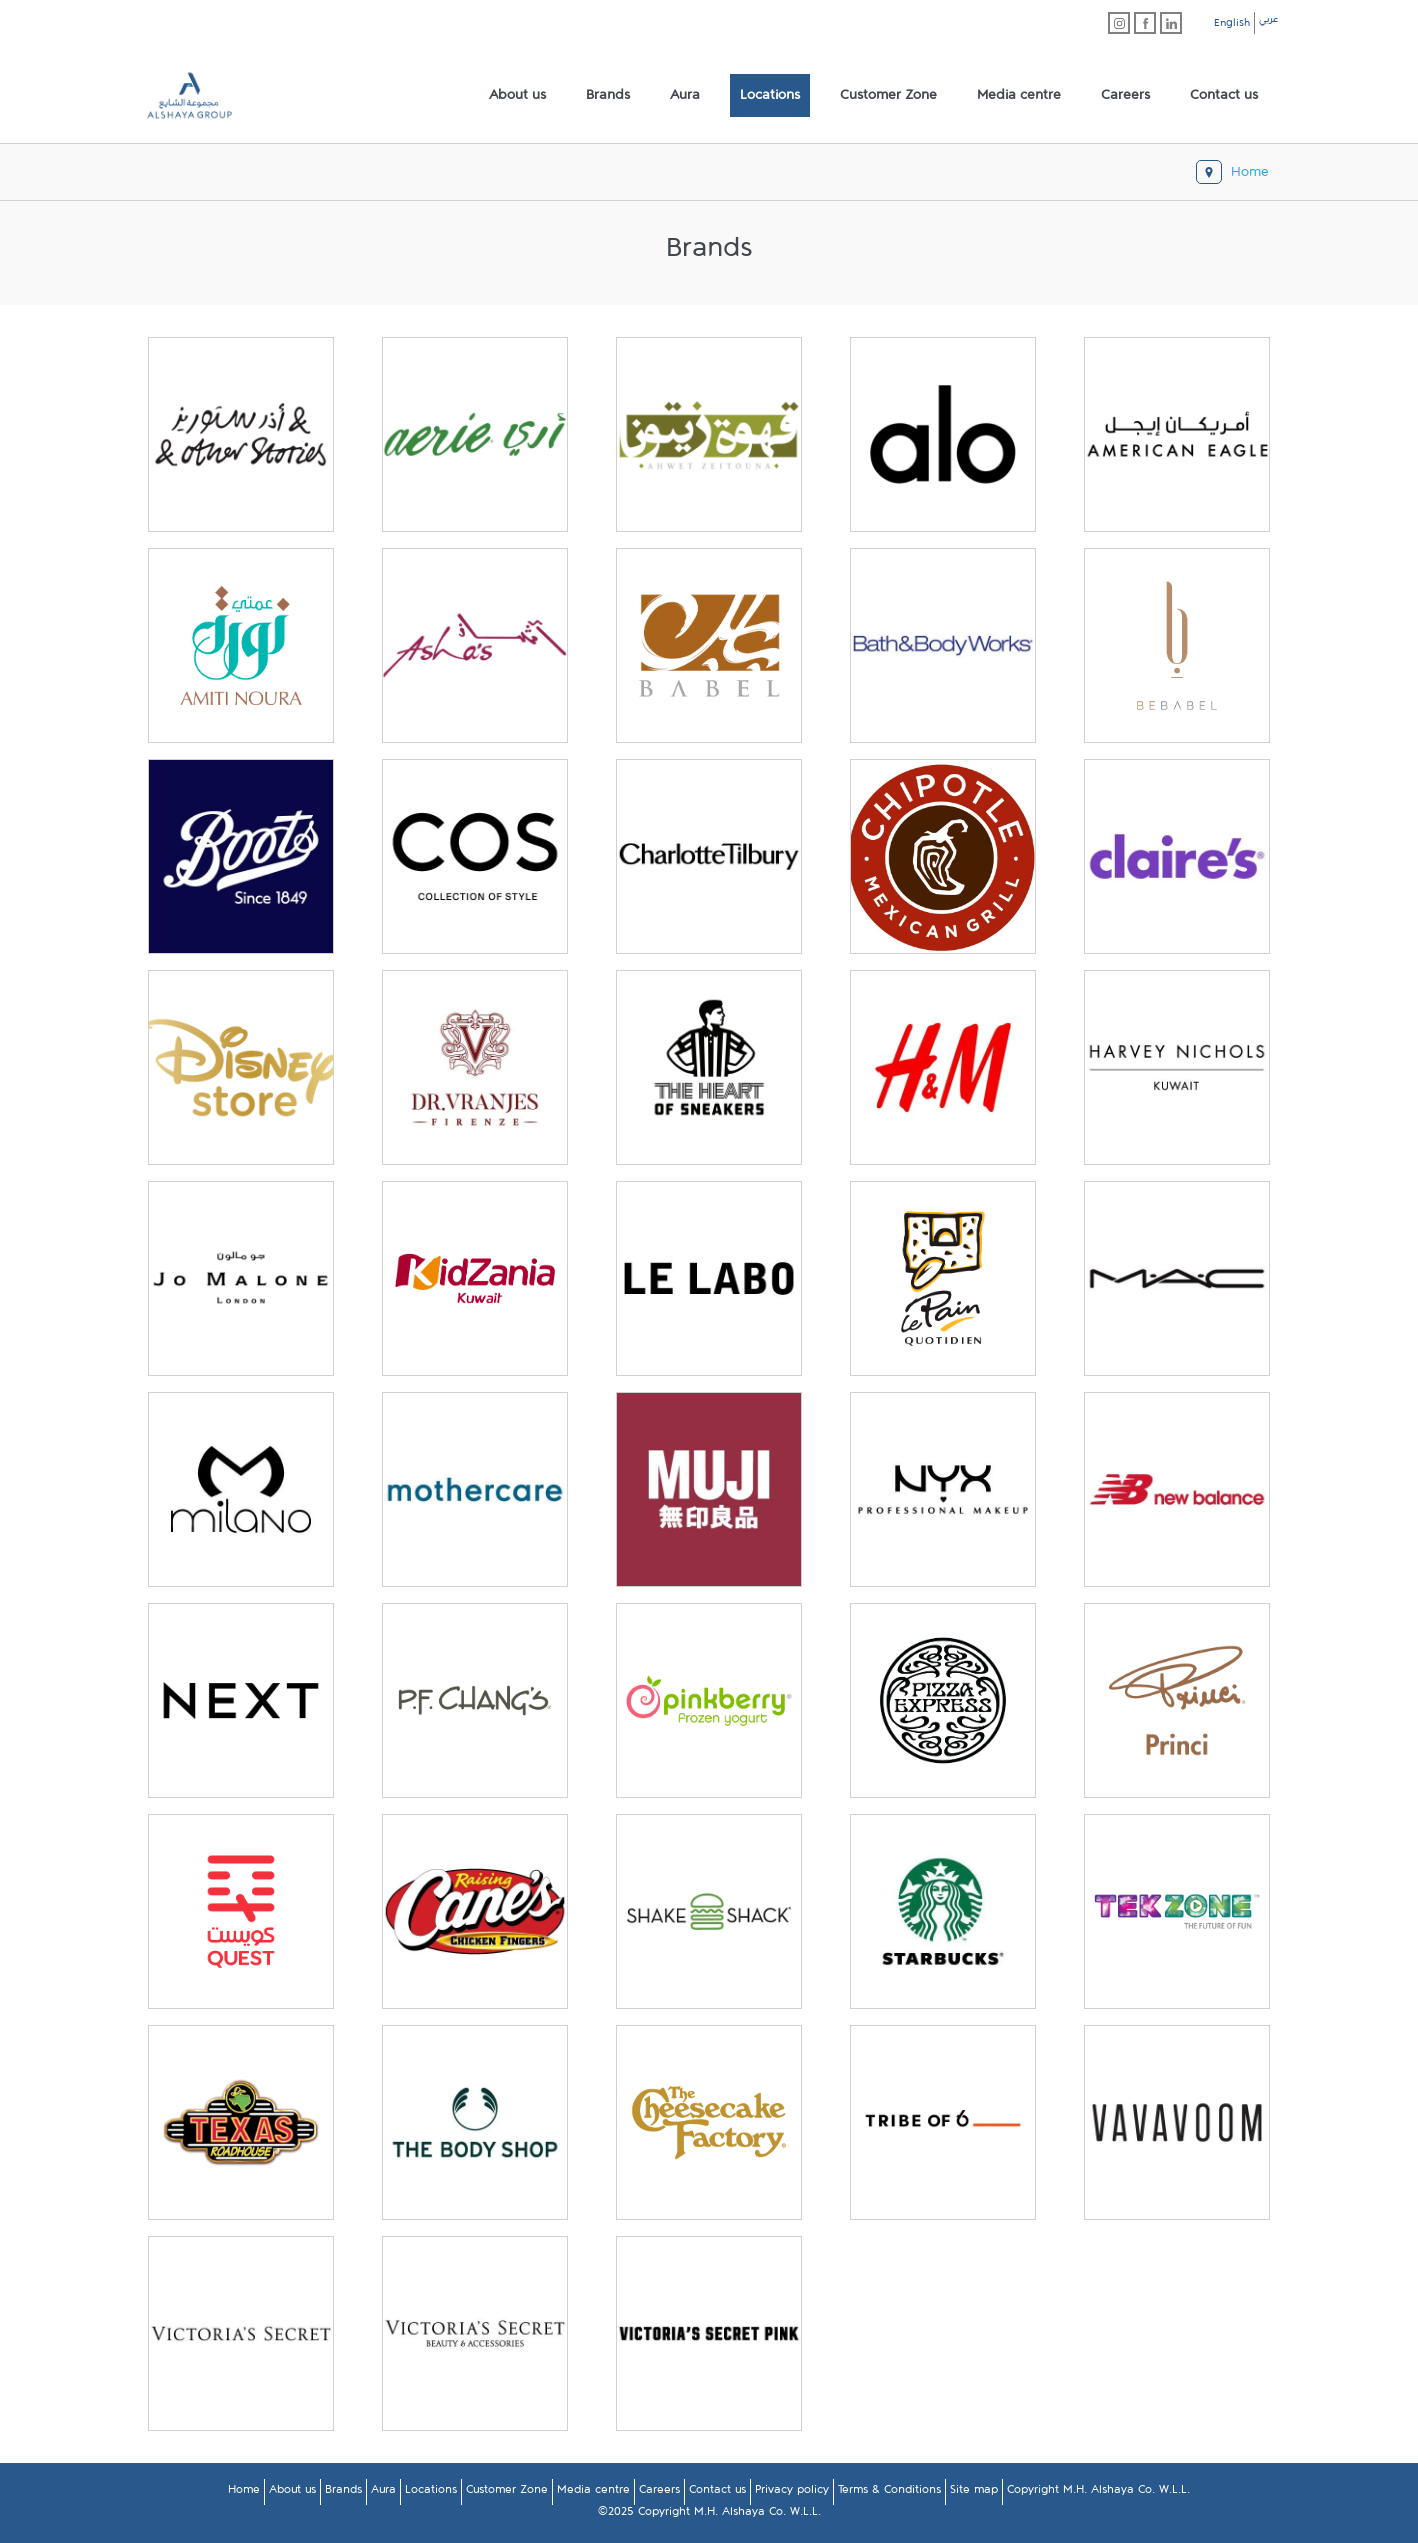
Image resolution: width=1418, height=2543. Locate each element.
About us (292, 2493)
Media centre (593, 2493)
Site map (974, 2493)
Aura (383, 2493)
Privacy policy (792, 2493)
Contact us (717, 2493)
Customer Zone (507, 2493)
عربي (1268, 22)
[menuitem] (517, 96)
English (1232, 26)
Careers (659, 2493)
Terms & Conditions (889, 2493)
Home (244, 2493)
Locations (431, 2493)
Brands (343, 2493)
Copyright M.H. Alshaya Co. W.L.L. (1098, 2493)
